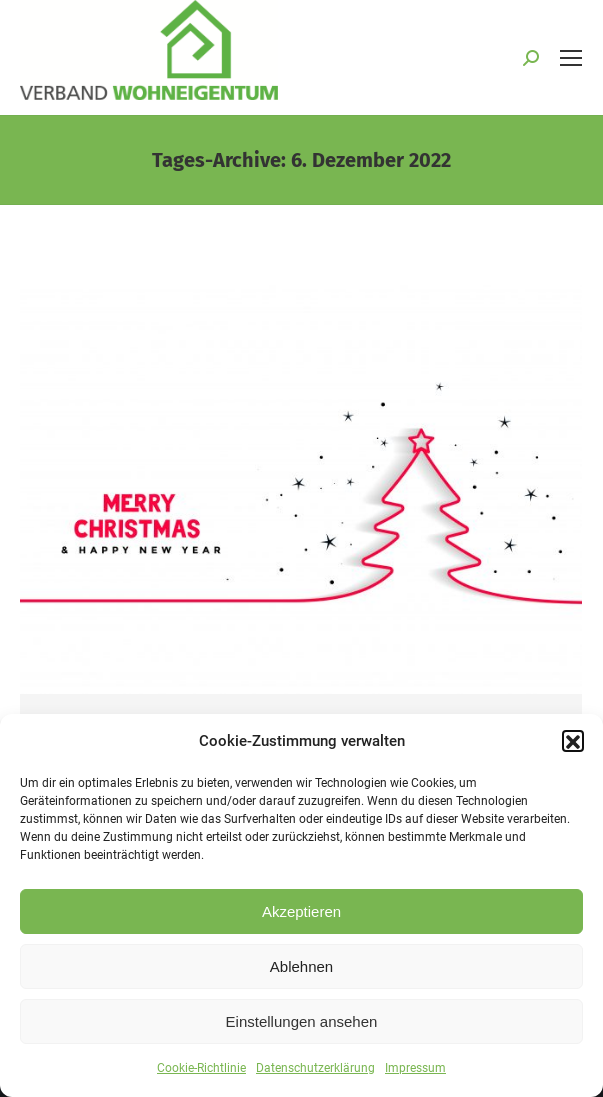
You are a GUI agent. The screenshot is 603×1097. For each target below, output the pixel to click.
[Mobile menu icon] (571, 58)
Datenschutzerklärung (315, 1074)
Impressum (415, 1074)
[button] (573, 747)
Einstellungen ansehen (302, 1027)
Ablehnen (301, 972)
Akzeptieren (301, 917)
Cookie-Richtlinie (201, 1074)
